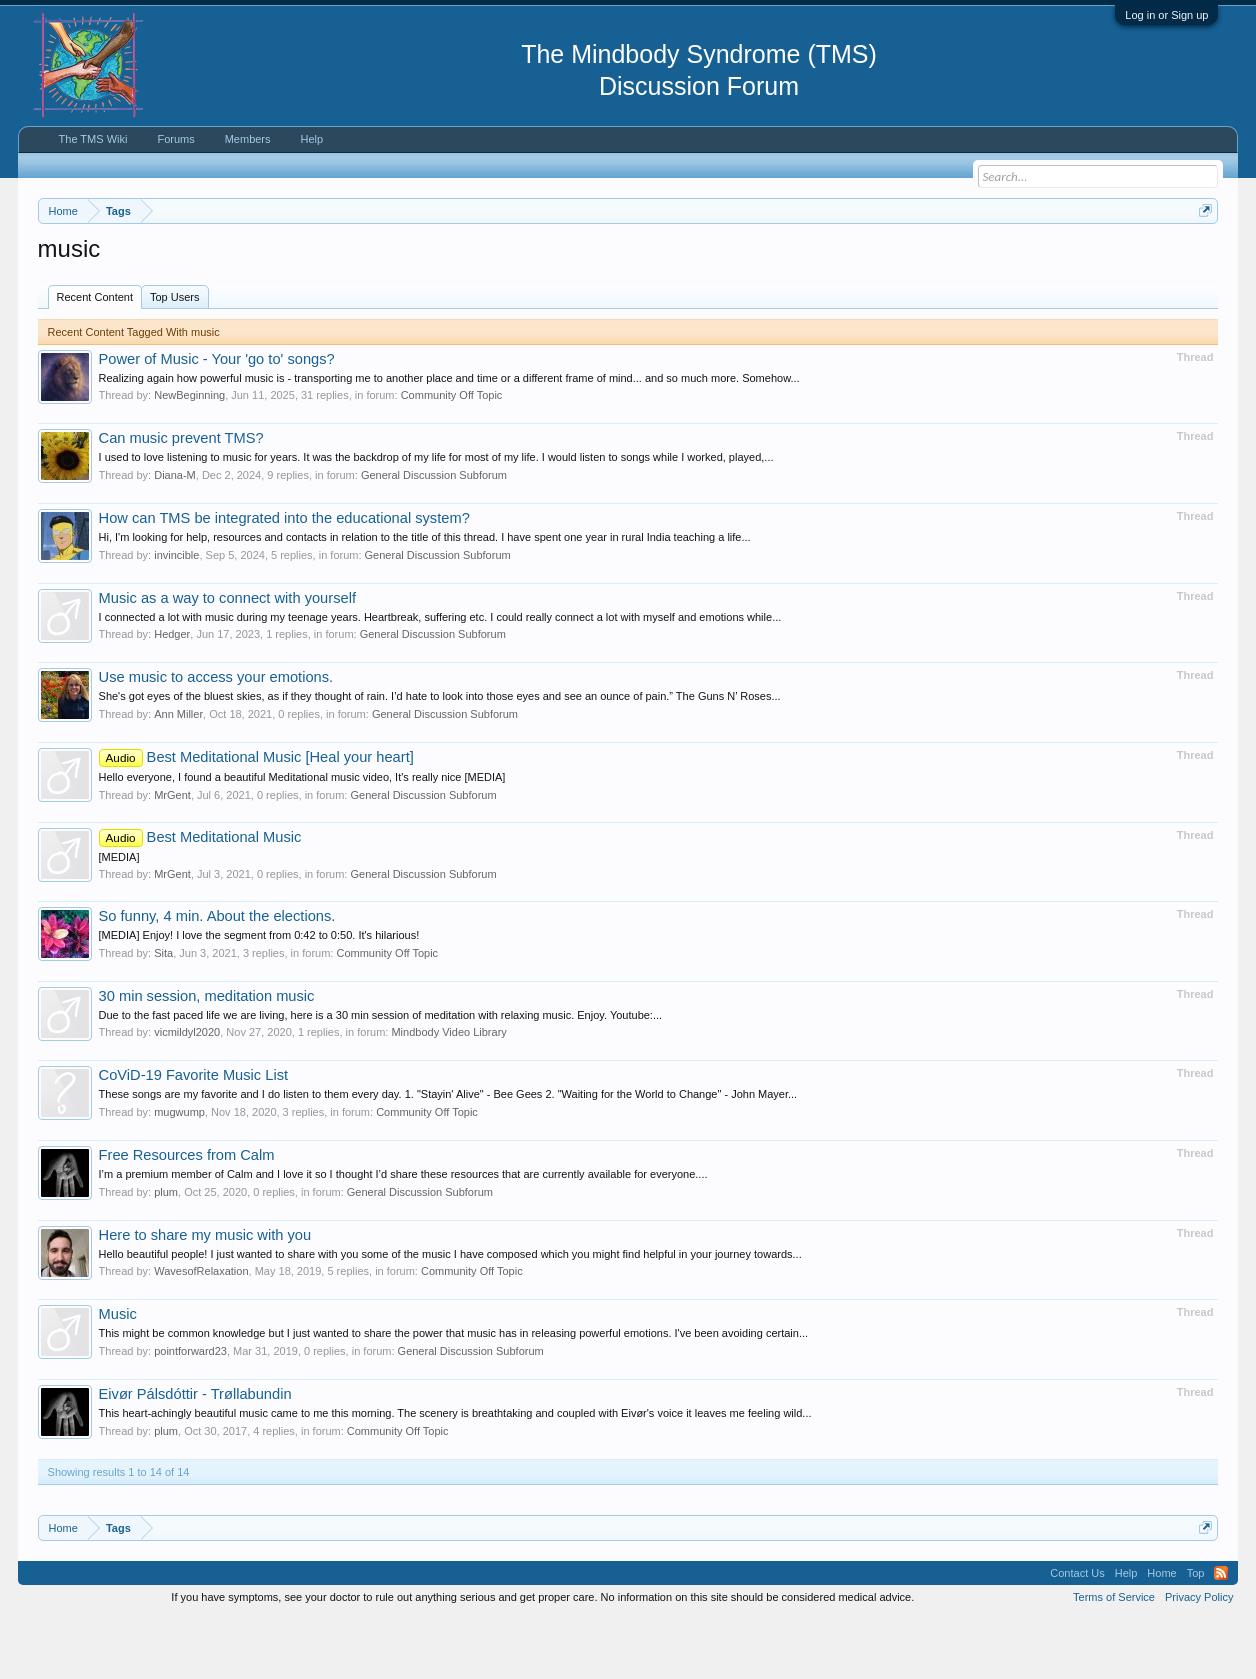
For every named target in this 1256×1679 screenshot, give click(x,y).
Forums (175, 139)
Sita (163, 1013)
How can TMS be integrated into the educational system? (284, 578)
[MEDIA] (119, 917)
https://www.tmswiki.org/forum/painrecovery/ (953, 259)
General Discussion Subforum (434, 535)
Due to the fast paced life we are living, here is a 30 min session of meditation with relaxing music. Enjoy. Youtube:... (381, 1075)
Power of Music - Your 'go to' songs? (217, 419)
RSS (1221, 1633)
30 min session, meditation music (207, 1056)
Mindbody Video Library (448, 1093)
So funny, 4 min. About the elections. (217, 976)
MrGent (172, 855)
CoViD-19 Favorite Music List (194, 1136)
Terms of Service (1114, 1657)
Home (1161, 1633)
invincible (176, 615)
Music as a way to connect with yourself (227, 658)
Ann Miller (178, 774)
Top (1196, 1633)
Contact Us (1077, 1633)
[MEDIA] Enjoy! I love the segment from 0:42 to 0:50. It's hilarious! (259, 995)
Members (248, 139)
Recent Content (95, 357)
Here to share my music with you (205, 1295)
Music (118, 1374)
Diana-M (175, 535)
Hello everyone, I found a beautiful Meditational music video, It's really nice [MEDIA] (302, 837)
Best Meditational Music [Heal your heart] (256, 817)
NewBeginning (189, 456)
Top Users (175, 357)
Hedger (172, 694)
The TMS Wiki (93, 139)
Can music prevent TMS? (181, 499)
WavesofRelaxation (201, 1331)
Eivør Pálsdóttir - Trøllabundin (195, 1454)
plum (166, 1252)
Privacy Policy (1199, 1657)
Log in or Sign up (1166, 15)
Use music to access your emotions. (216, 737)
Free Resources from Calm (187, 1215)
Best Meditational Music (200, 897)
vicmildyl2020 (187, 1093)
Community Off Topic (452, 456)
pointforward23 (190, 1411)
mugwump (179, 1172)
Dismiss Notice (1201, 257)
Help (312, 139)
